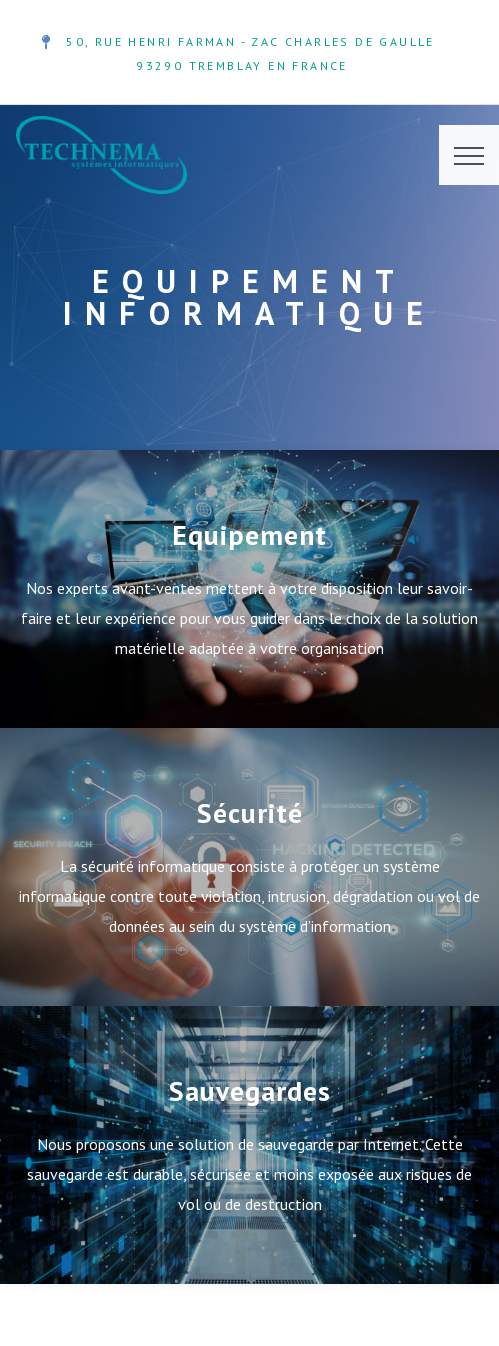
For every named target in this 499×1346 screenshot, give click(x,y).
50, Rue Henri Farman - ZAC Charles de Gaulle (250, 41)
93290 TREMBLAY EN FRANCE (242, 65)
